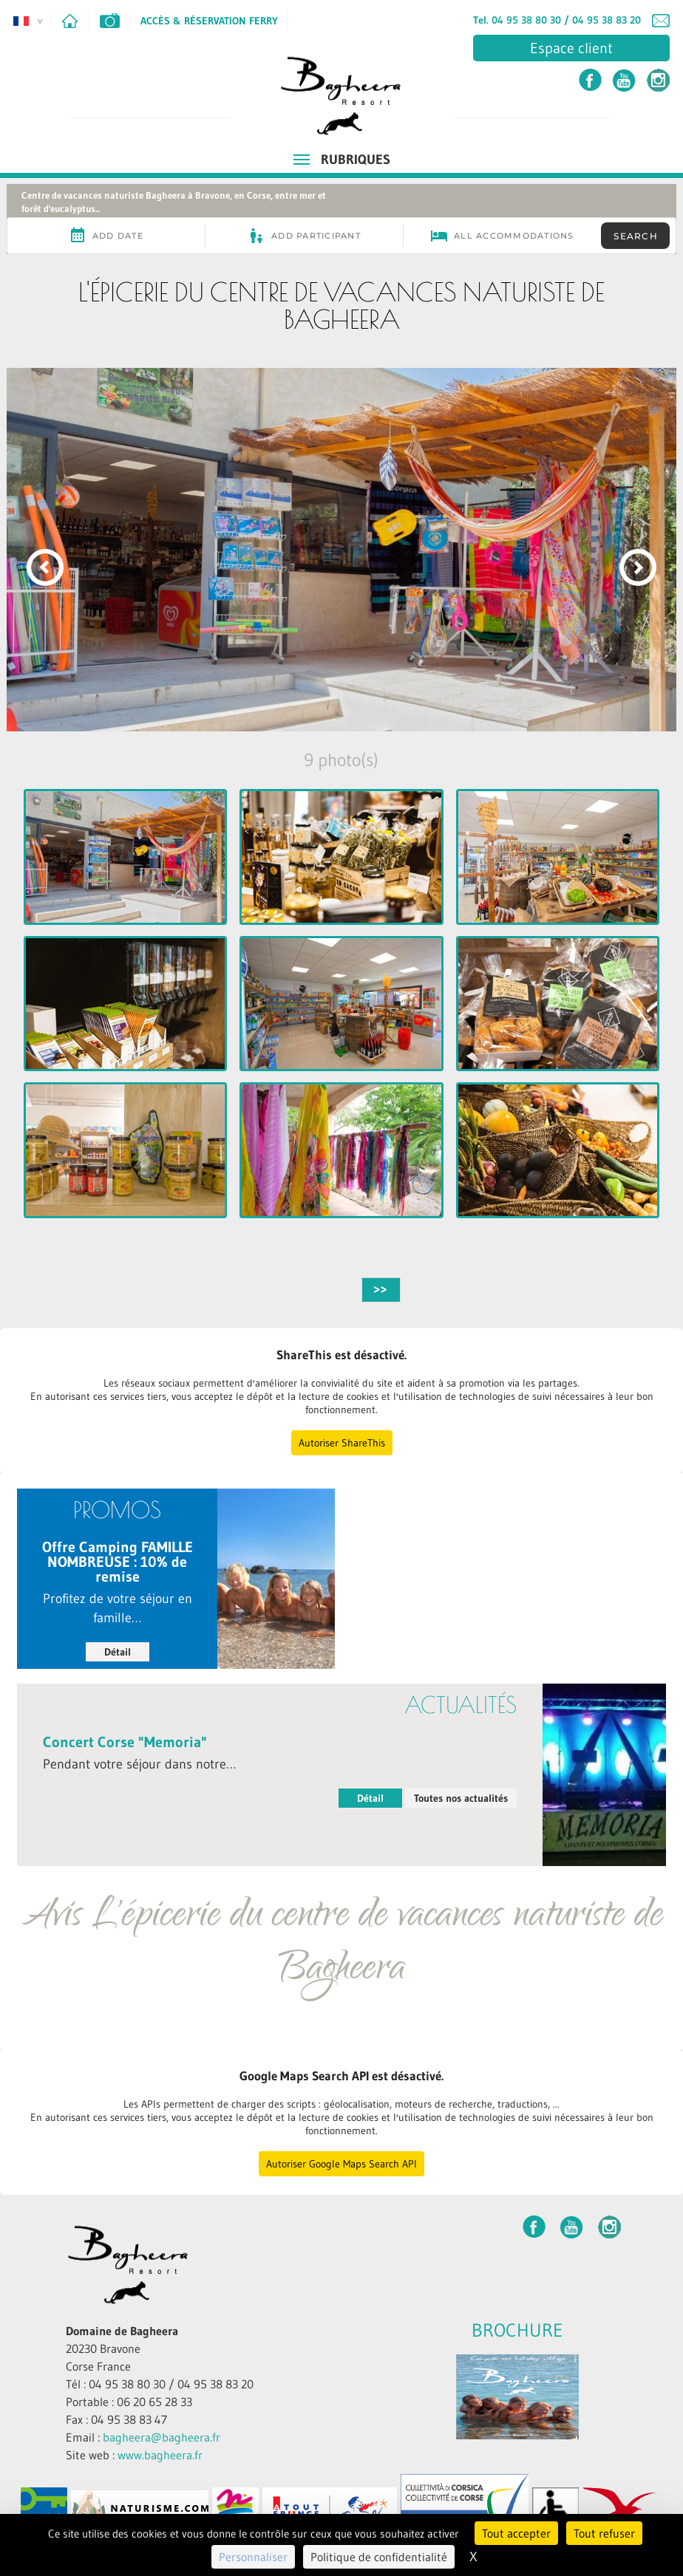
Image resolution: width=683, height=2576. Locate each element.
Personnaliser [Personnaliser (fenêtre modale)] (253, 2556)
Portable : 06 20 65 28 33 (129, 2401)
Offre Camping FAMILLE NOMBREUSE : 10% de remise (117, 1561)
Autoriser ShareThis (342, 1442)
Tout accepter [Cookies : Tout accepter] (516, 2533)
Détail (117, 1651)
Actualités (460, 1705)
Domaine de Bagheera (122, 2330)
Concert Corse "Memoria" (125, 1742)
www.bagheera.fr (160, 2454)
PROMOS (117, 1510)
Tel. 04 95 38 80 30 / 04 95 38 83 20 (557, 20)
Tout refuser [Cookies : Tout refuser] (604, 2533)
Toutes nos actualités (461, 1798)
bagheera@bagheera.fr (161, 2437)
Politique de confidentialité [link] (378, 2556)
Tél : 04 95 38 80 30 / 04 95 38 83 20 (160, 2384)
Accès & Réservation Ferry (209, 20)
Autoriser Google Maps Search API (341, 2163)
